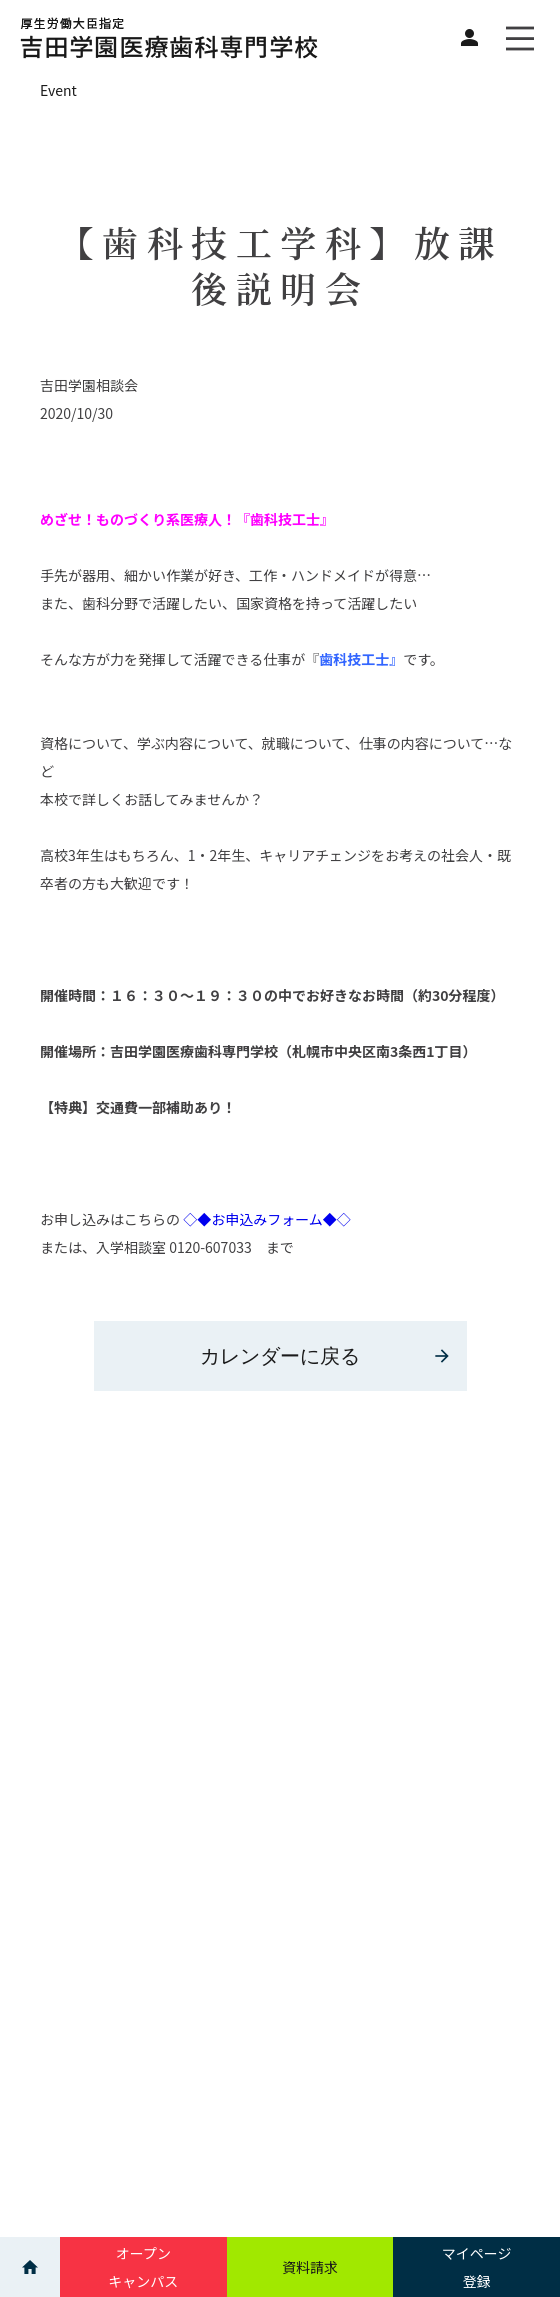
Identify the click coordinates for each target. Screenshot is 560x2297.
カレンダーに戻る (326, 1356)
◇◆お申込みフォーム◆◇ (265, 1219)
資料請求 (310, 2267)
